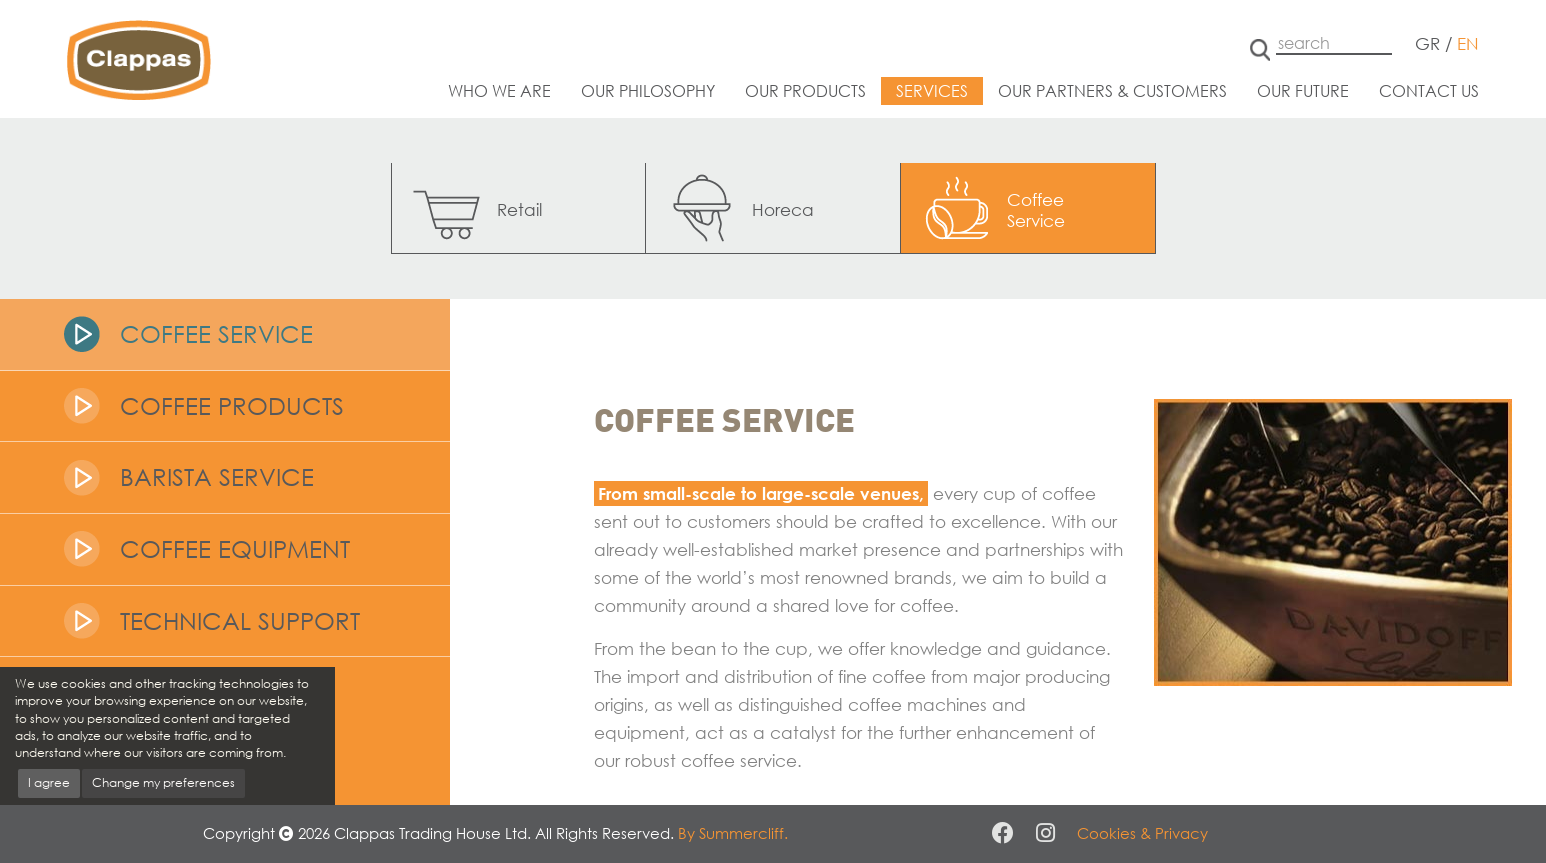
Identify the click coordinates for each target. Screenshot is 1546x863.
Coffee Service (216, 333)
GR (1427, 43)
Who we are (499, 90)
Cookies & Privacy (1142, 833)
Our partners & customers (1112, 90)
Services (932, 90)
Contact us (1429, 90)
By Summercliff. (733, 833)
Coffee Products (232, 405)
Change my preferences (163, 782)
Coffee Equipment (235, 548)
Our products (805, 90)
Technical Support (240, 620)
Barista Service (217, 476)
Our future (1303, 90)
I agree (49, 782)
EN (1468, 43)
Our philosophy (648, 90)
